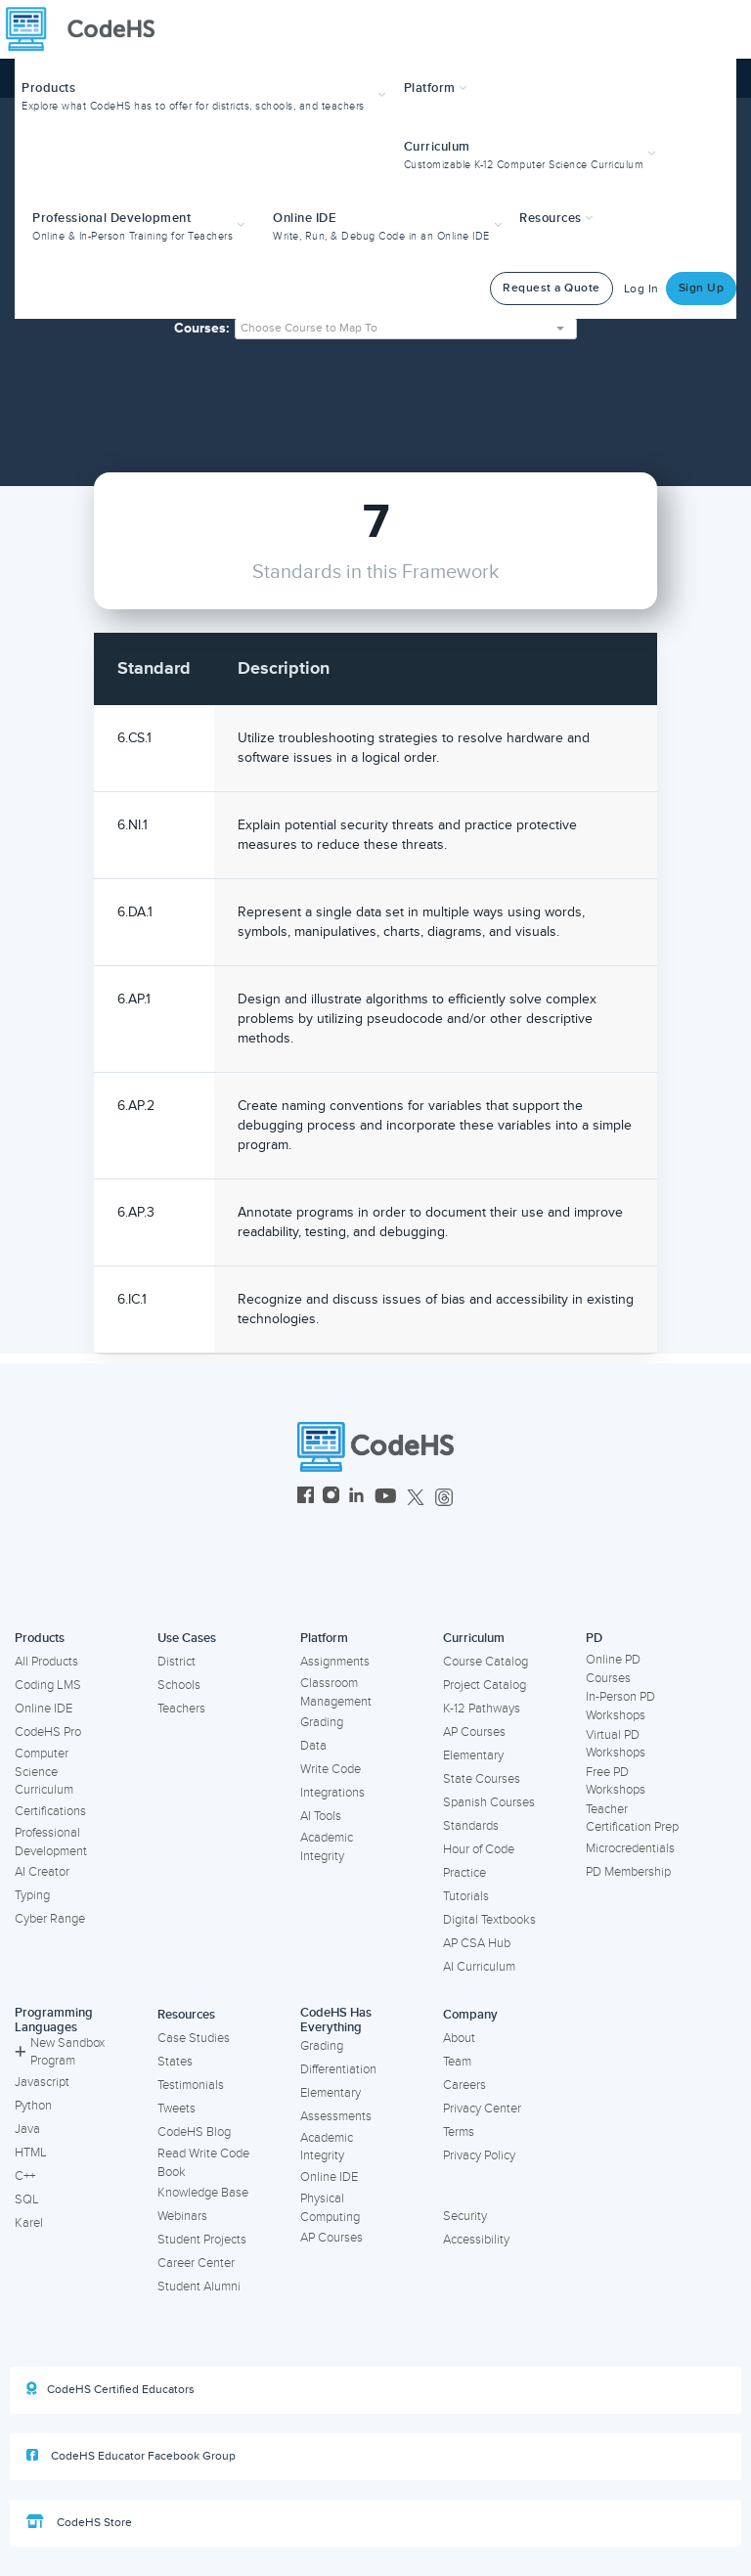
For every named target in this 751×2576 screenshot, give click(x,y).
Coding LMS (48, 1685)
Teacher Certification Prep (632, 1818)
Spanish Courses (489, 1802)
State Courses (481, 1779)
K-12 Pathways (481, 1708)
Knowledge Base (202, 2192)
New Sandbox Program (60, 2052)
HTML (31, 2152)
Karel (29, 2223)
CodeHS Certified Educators (110, 2389)
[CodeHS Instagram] (331, 1498)
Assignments (335, 1661)
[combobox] (406, 328)
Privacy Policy (479, 2155)
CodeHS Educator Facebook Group (131, 2456)
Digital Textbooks (489, 1920)
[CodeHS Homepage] (88, 29)
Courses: (202, 328)
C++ (25, 2176)
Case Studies (193, 2038)
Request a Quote (551, 288)
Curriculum (474, 1638)
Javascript (42, 2082)
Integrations (332, 1792)
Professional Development (51, 1842)
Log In (641, 289)
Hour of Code (478, 1849)
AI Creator (42, 1872)
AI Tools (320, 1816)
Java (27, 2129)
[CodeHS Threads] (444, 1498)
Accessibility (476, 2239)
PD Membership (628, 1872)
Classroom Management (336, 1692)
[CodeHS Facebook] (305, 1498)
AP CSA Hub (476, 1943)
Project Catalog (484, 1685)
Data (313, 1746)
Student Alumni (199, 2286)
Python (33, 2105)
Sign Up (702, 288)
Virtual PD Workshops (615, 1744)
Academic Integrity (326, 1847)
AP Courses (474, 1732)
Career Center (196, 2263)
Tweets (176, 2108)
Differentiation (338, 2069)
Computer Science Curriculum (44, 1772)
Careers (464, 2085)
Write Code (330, 1769)
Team (457, 2061)
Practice (464, 1873)
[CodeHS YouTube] (386, 1498)
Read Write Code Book (203, 2163)
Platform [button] (435, 88)
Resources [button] (556, 218)
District (176, 1661)
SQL (27, 2199)
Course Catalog (485, 1661)
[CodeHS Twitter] (415, 1498)
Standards (471, 1826)
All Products (46, 1661)
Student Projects (201, 2239)
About (459, 2038)
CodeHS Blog (194, 2132)
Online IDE (43, 1708)
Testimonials (190, 2085)
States (175, 2061)
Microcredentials (630, 1848)
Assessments (336, 2116)
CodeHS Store (79, 2522)
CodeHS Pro (48, 1732)
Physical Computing (330, 2208)
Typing (32, 1895)
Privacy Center (482, 2108)
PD (594, 1638)
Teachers (181, 1708)
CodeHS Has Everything (336, 2020)
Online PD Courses (613, 1669)
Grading (321, 1722)
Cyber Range (50, 1919)
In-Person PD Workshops (620, 1706)
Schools (178, 1685)
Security (465, 2216)
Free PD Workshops (615, 1781)
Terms (458, 2132)
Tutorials (466, 1896)
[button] (206, 94)
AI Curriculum (479, 1967)
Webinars (182, 2216)
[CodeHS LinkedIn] (356, 1498)
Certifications (50, 1811)
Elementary (473, 1755)
